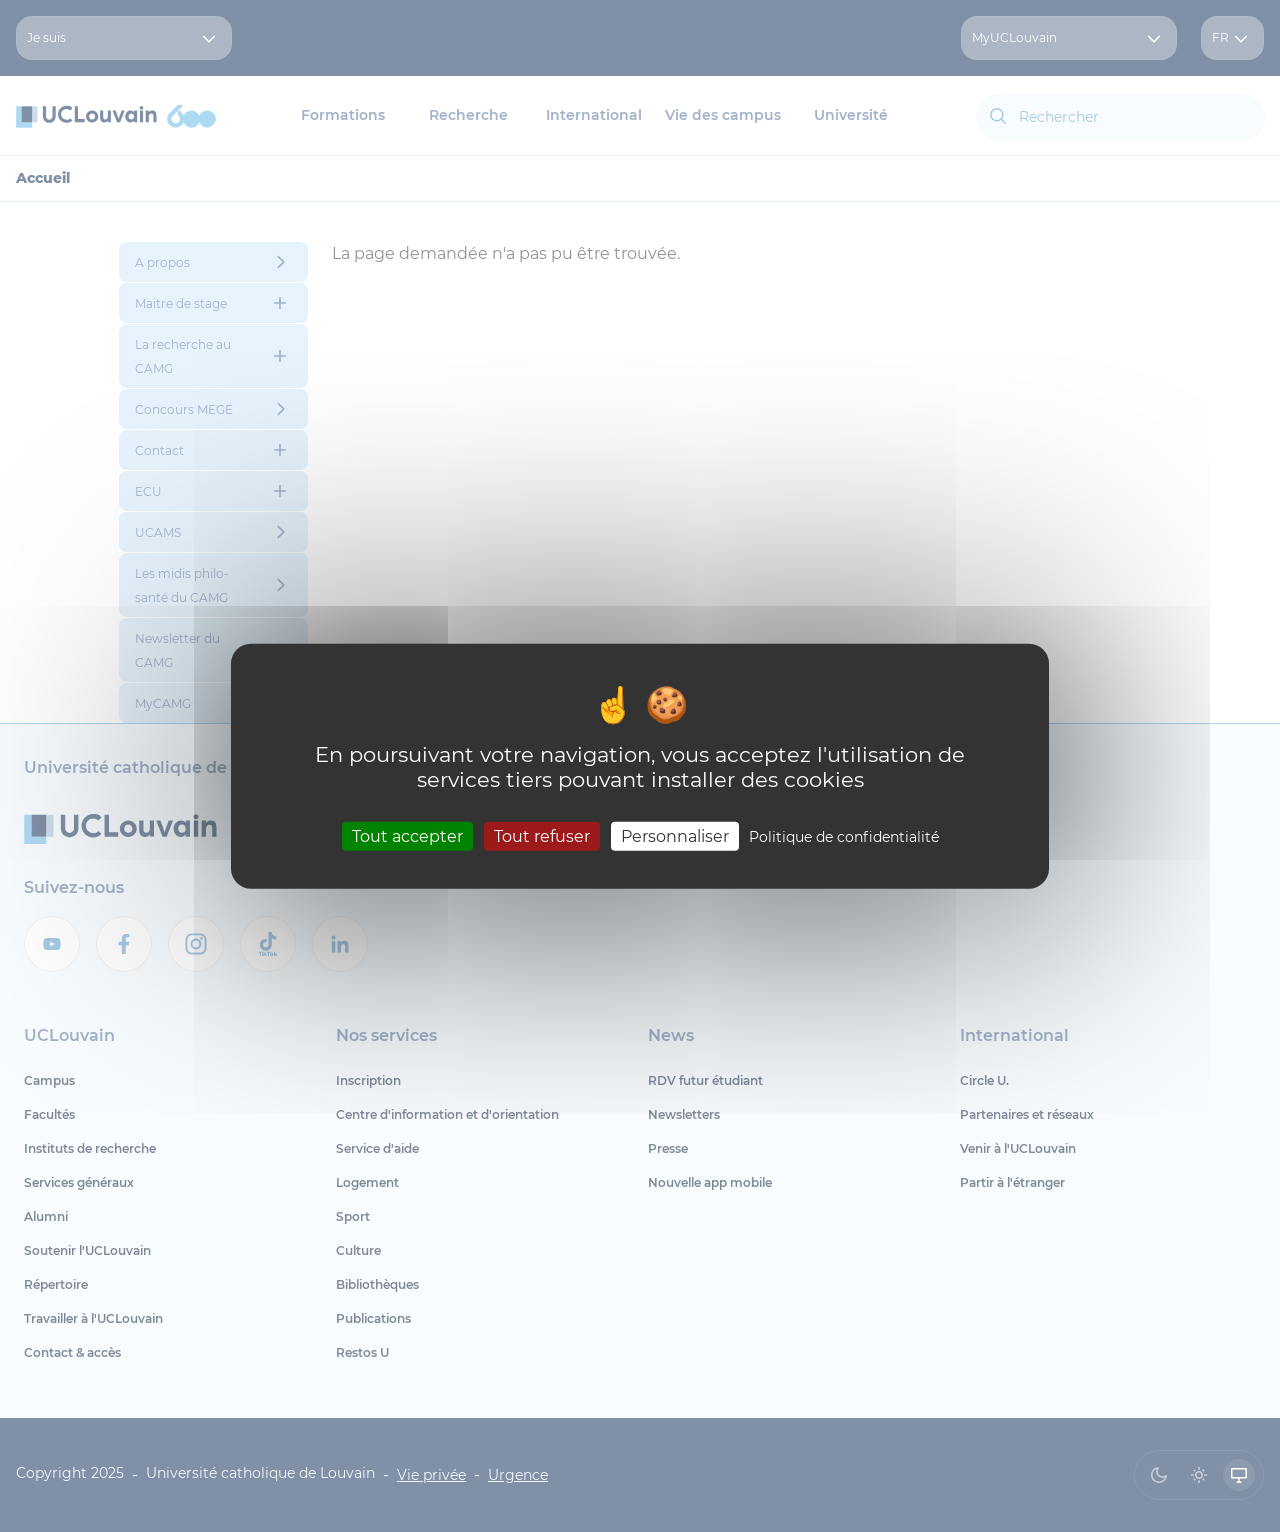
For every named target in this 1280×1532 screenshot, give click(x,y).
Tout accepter (407, 835)
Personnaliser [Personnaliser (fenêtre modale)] (675, 835)
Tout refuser (542, 835)
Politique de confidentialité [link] (844, 836)
